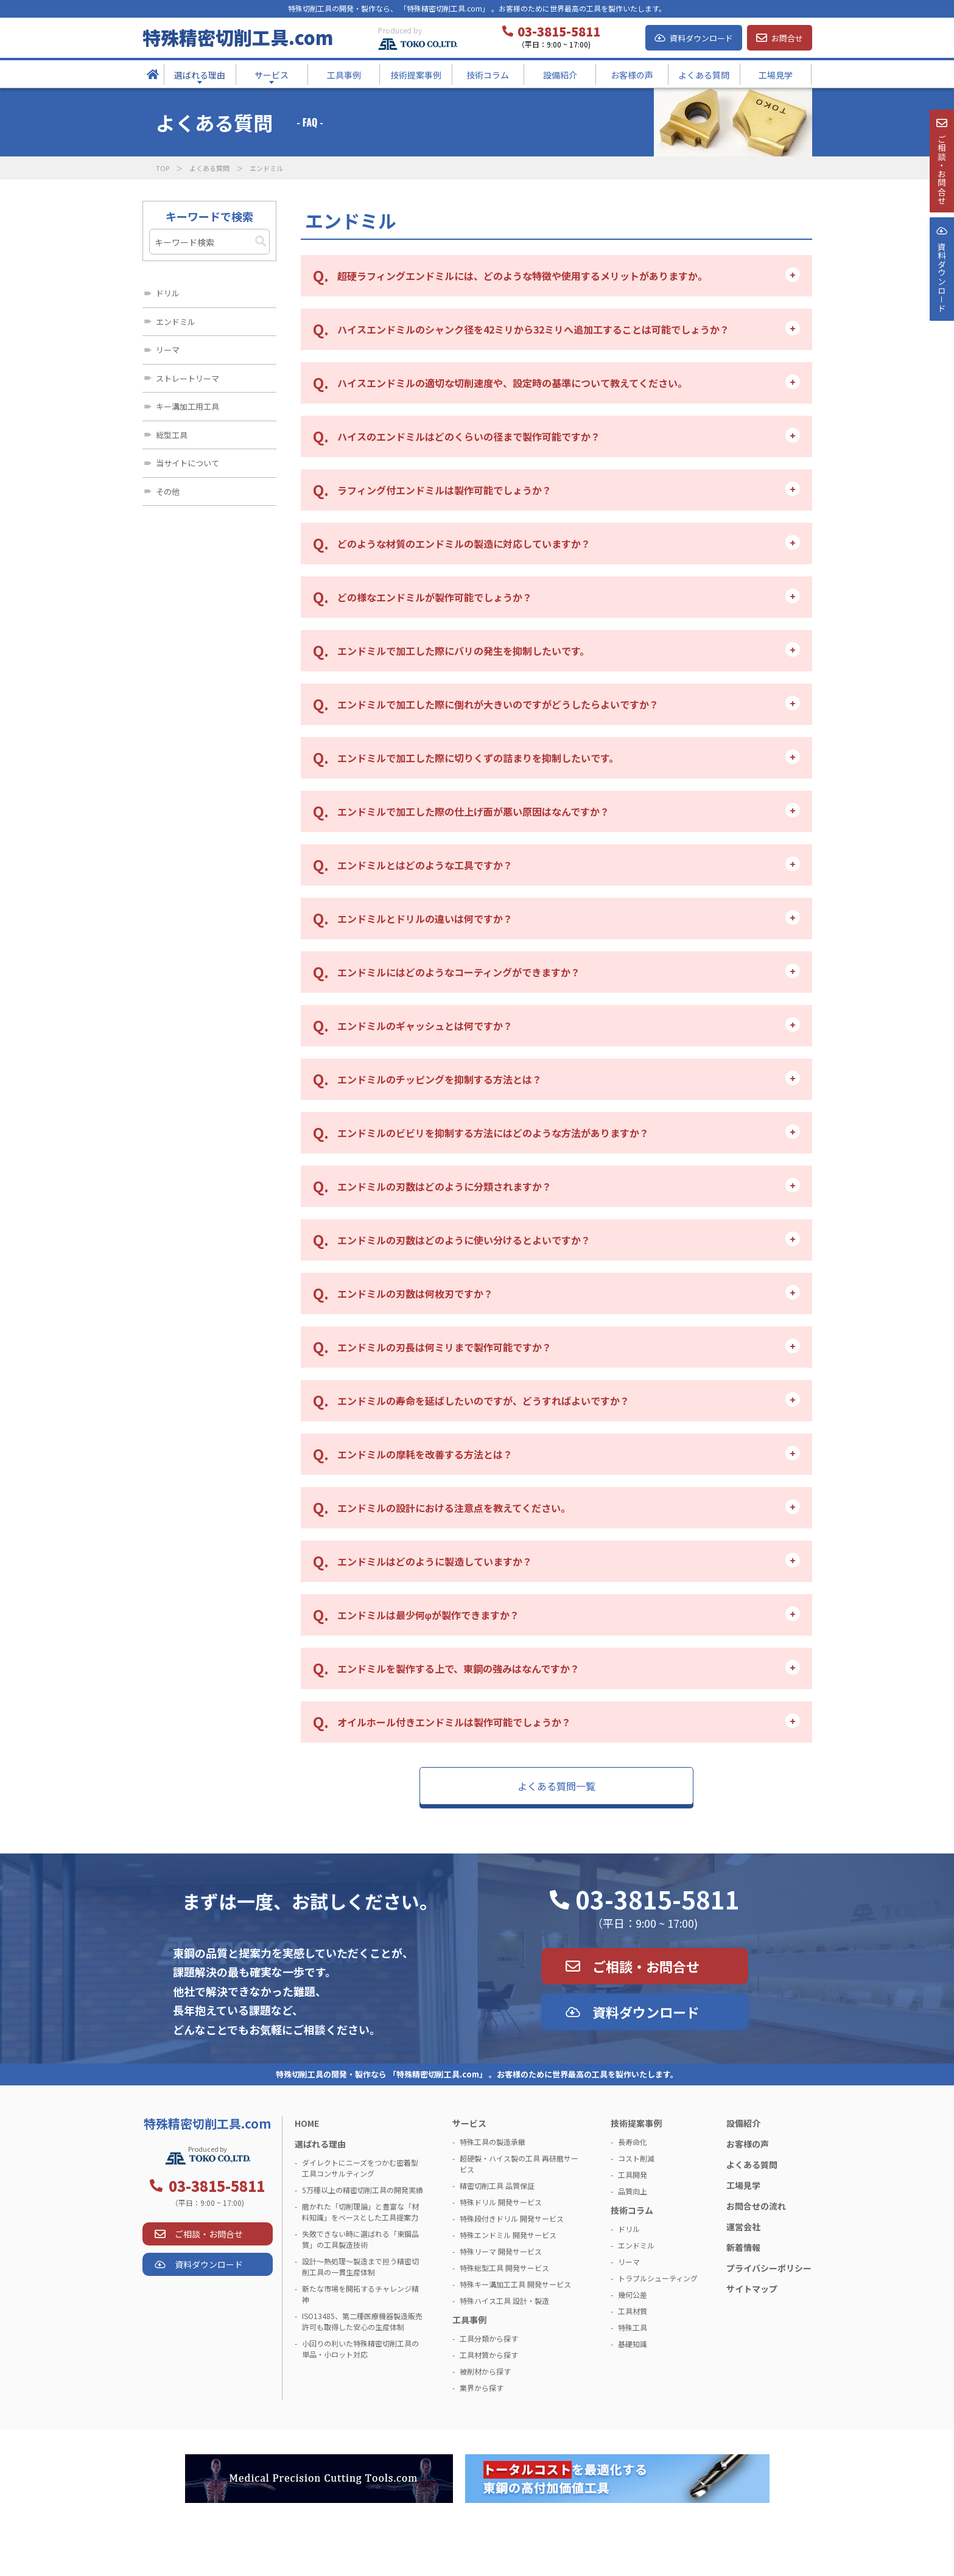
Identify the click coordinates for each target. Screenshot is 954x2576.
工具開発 (632, 2174)
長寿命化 (632, 2142)
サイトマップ (751, 2289)
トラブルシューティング (658, 2278)
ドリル (168, 293)
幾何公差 (632, 2294)
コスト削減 (636, 2158)
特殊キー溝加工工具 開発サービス (515, 2284)
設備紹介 (743, 2123)
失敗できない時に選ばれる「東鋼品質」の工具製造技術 (360, 2239)
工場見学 (743, 2185)
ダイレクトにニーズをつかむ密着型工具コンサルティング (360, 2168)
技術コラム (632, 2210)
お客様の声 (747, 2144)
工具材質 (632, 2311)
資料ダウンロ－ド (941, 309)
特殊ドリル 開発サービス (501, 2202)
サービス (469, 2123)
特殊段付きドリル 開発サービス (512, 2218)
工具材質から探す (489, 2355)
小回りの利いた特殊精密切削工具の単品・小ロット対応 (360, 2348)
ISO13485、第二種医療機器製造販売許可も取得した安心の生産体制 (362, 2321)
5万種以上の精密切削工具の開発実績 (362, 2190)
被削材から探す (485, 2371)
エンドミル (175, 321)
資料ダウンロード (701, 38)
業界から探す (481, 2387)
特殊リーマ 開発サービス (501, 2251)
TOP (162, 168)
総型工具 (172, 435)
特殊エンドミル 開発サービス (508, 2235)
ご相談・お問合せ (646, 1966)
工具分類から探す (489, 2338)
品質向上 (632, 2191)
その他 (168, 491)
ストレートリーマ (187, 378)
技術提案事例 (636, 2123)
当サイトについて (187, 463)
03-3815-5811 (657, 1899)
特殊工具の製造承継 (492, 2142)
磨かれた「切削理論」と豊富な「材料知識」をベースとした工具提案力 (360, 2211)
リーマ (168, 349)
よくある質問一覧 (556, 1786)
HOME (307, 2123)
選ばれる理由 (320, 2144)
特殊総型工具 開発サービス (504, 2268)
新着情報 (743, 2247)
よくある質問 (209, 168)
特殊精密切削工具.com (237, 37)
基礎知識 (632, 2344)
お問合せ (787, 38)
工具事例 (469, 2320)
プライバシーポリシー (769, 2268)
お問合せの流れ (756, 2206)
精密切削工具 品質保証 (497, 2185)
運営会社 (743, 2227)
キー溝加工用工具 (187, 406)
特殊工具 (632, 2327)
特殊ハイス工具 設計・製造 (504, 2300)
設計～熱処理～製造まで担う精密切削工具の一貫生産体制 (360, 2266)
